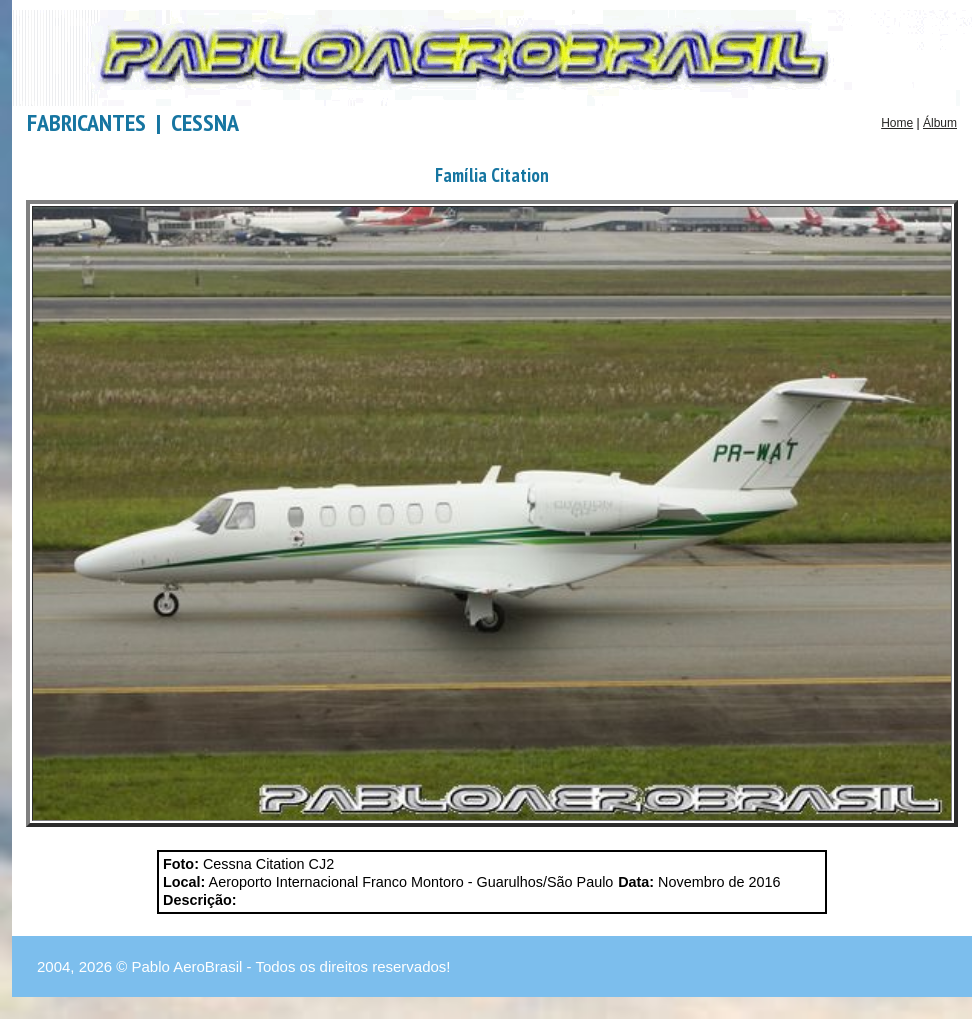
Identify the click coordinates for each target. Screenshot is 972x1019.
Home (897, 123)
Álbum (940, 123)
